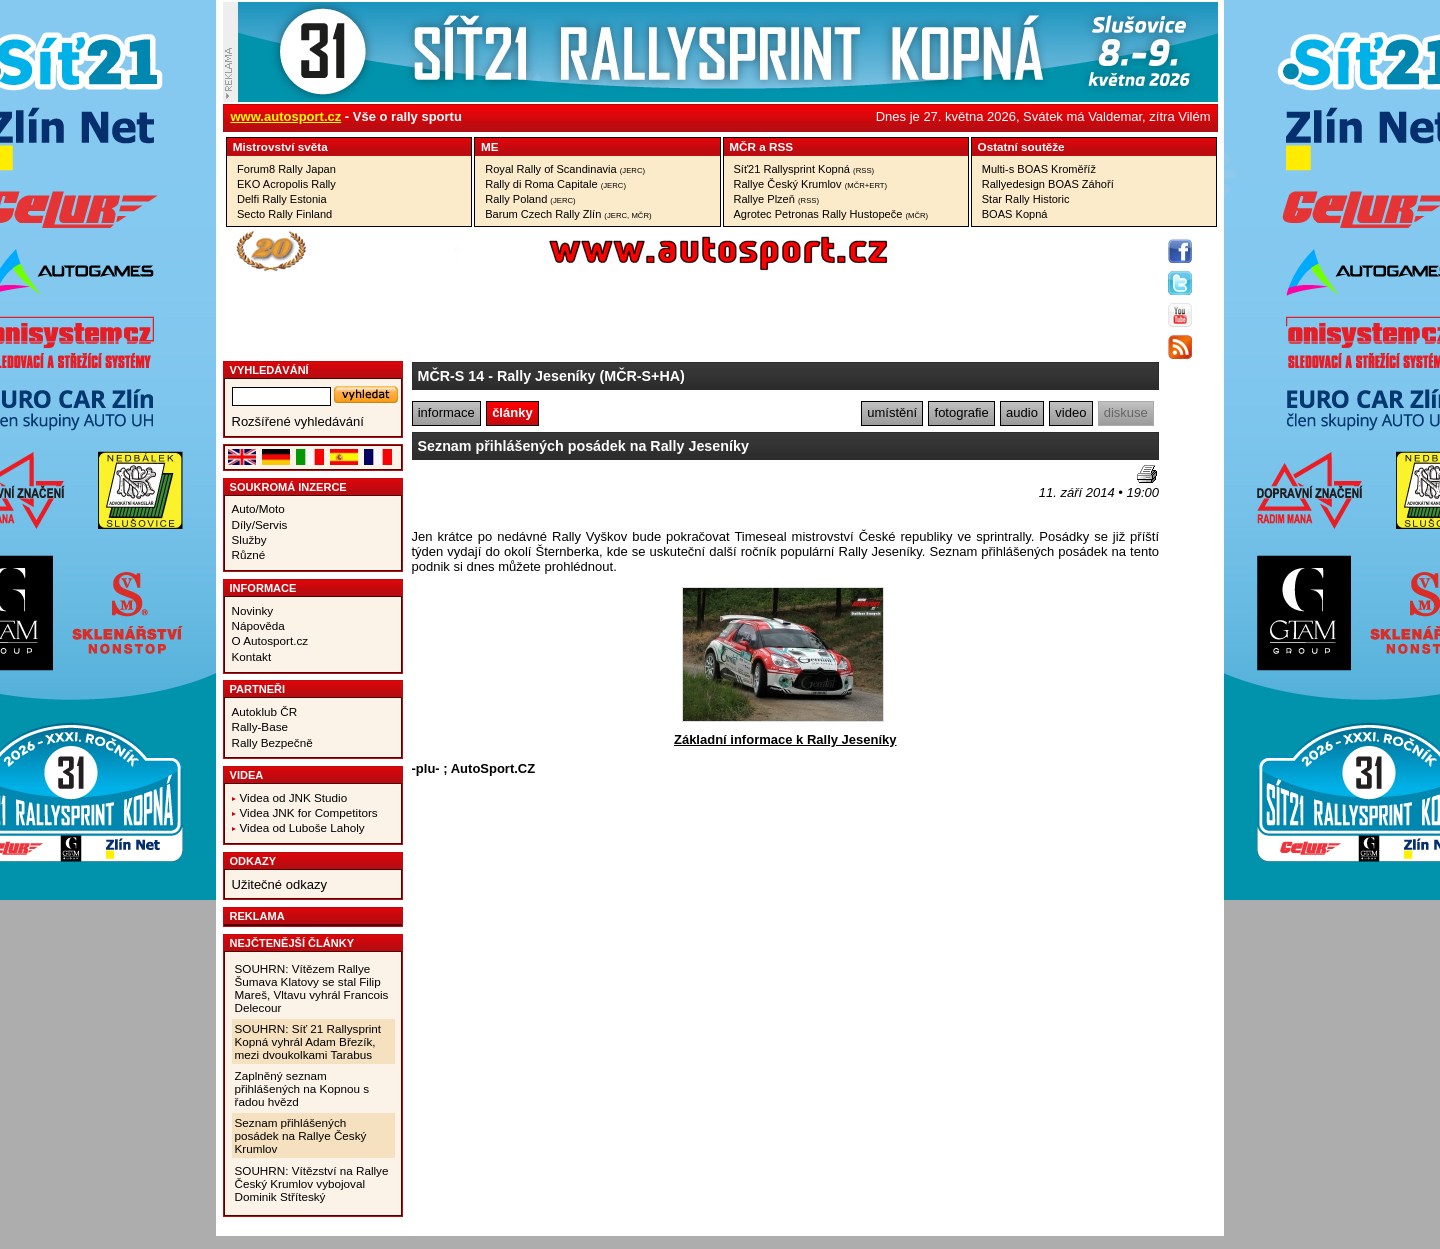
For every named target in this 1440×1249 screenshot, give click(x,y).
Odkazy (253, 861)
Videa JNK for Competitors (309, 812)
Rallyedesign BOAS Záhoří (1048, 184)
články (512, 412)
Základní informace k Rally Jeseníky (785, 739)
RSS (781, 146)
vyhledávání (269, 370)
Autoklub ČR (265, 711)
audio (1022, 412)
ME (490, 146)
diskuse (1126, 412)
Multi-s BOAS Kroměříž (1039, 169)
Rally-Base (260, 726)
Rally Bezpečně (272, 742)
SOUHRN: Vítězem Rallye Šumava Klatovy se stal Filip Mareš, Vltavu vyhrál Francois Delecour (312, 988)
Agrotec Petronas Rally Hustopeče (831, 214)
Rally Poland (530, 199)
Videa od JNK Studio (294, 797)
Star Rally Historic (1026, 199)
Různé (249, 554)
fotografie (962, 412)
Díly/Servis (260, 524)
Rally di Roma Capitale (555, 184)
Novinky (253, 610)
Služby (249, 539)
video (1070, 412)
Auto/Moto (258, 508)
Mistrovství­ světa (280, 146)
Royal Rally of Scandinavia (565, 169)
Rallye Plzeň (777, 199)
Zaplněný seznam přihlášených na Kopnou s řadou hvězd (302, 1088)
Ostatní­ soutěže (1021, 146)
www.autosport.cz (286, 116)
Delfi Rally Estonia (282, 199)
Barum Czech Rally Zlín (568, 214)
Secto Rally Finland (284, 214)
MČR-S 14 (451, 376)
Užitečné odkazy (279, 884)
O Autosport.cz (270, 640)
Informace (263, 588)
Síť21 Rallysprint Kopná (804, 169)
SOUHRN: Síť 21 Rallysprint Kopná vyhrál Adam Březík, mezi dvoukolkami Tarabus (308, 1041)
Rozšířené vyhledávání (298, 421)
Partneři (258, 689)
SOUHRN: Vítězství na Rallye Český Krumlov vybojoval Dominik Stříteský (312, 1183)
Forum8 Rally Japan (286, 169)
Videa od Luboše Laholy (302, 827)
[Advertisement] (529, 495)
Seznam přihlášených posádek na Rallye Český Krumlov (301, 1135)
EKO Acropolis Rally (286, 184)
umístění (892, 412)
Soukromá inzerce (288, 487)
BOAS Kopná (1015, 214)
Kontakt (252, 656)
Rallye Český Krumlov (811, 184)
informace (446, 412)
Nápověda (258, 625)
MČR (742, 146)
